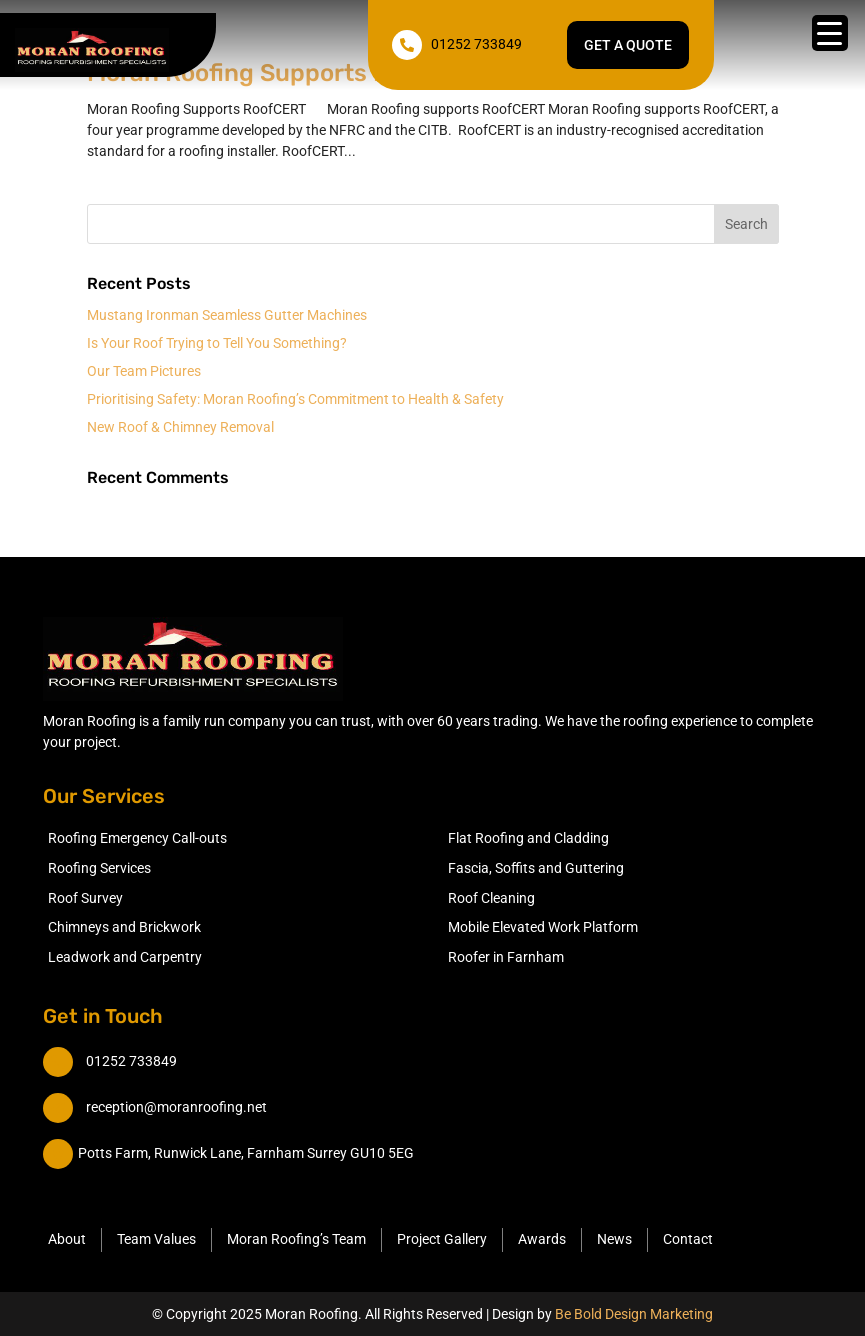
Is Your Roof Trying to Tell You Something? (217, 343)
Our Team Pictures (144, 371)
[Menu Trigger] (830, 33)
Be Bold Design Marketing (634, 1314)
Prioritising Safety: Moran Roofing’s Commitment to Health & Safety (295, 399)
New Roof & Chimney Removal (180, 427)
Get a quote (628, 45)
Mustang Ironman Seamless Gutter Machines (227, 315)
